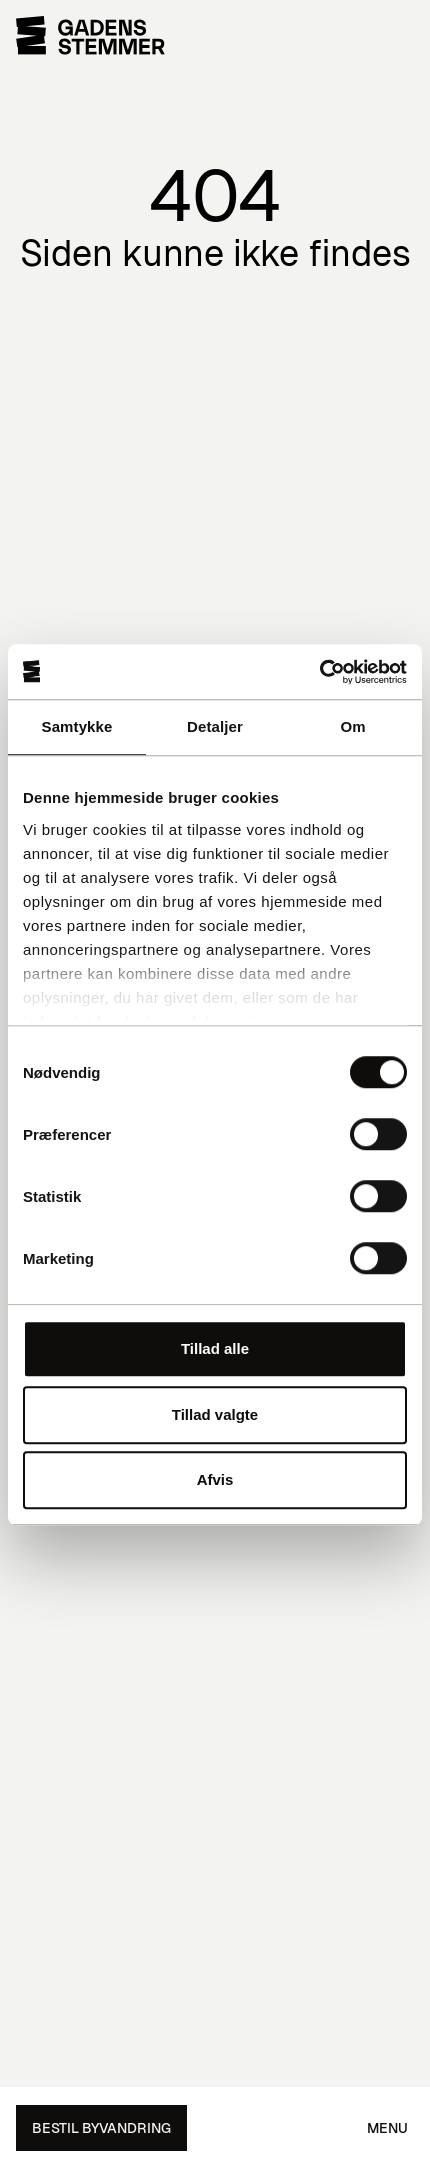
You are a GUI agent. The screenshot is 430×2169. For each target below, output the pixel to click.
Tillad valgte (215, 1414)
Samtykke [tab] (77, 726)
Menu (387, 2128)
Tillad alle (215, 1348)
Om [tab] (352, 726)
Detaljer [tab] (215, 726)
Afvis (215, 1479)
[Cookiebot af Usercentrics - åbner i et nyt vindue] (319, 672)
